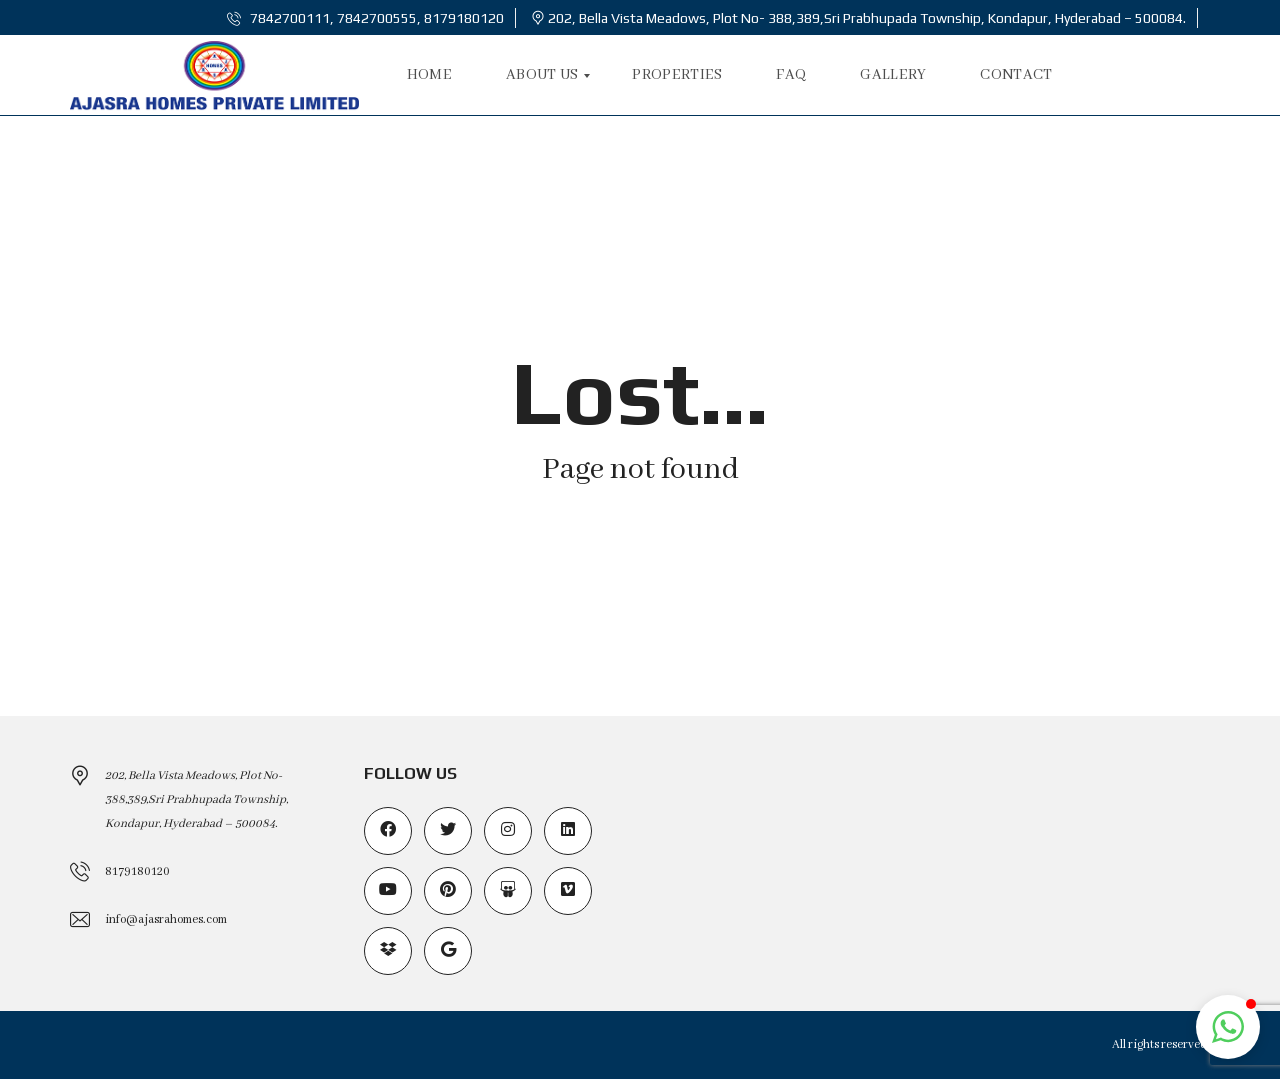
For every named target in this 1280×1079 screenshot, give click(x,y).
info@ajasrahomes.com (166, 919)
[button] (1228, 1027)
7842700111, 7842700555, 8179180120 (365, 18)
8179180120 (137, 871)
